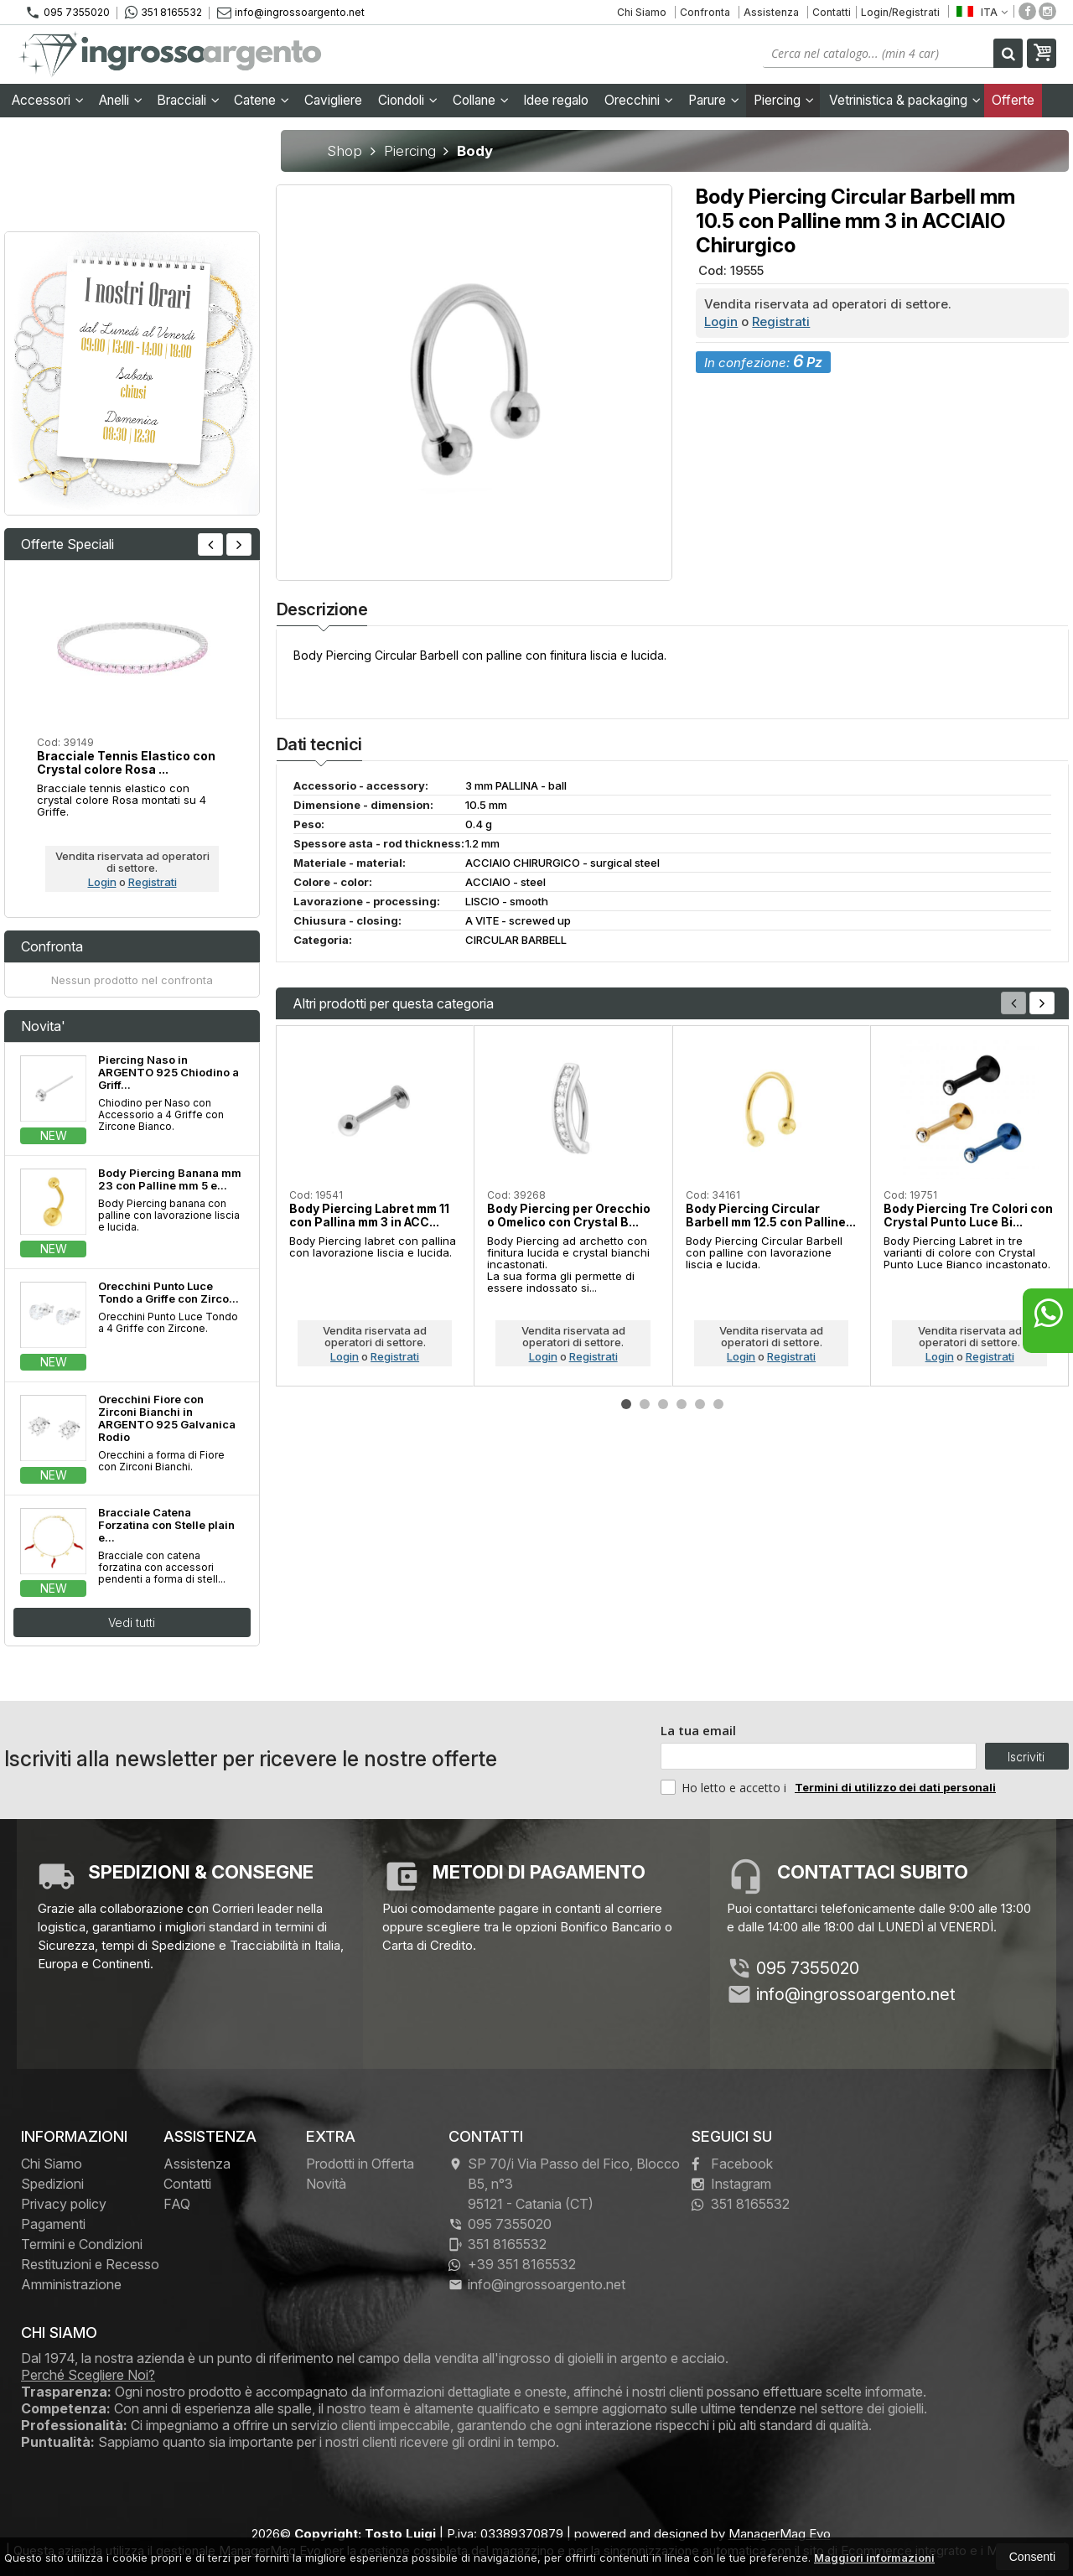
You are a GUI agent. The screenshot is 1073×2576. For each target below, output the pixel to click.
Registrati (781, 321)
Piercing (784, 100)
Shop (344, 151)
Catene (261, 100)
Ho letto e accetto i (725, 1787)
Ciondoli (408, 100)
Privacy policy (63, 2203)
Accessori (48, 100)
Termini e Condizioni (82, 2244)
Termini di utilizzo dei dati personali (895, 1787)
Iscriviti (1026, 1756)
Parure (713, 100)
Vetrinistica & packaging (905, 100)
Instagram (731, 2183)
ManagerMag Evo (779, 2534)
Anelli (121, 100)
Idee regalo (555, 100)
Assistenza (771, 12)
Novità (326, 2183)
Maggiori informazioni (874, 2557)
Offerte (1013, 100)
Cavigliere (333, 100)
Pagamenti (53, 2224)
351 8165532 (163, 12)
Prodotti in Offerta (360, 2163)
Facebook (732, 2163)
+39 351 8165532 (512, 2264)
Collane (481, 100)
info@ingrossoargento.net (291, 12)
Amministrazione (71, 2284)
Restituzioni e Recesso (90, 2264)
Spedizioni (52, 2183)
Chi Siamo (641, 12)
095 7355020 (67, 12)
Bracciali (188, 100)
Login (721, 321)
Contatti (831, 12)
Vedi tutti (131, 1622)
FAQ (176, 2203)
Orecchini (638, 100)
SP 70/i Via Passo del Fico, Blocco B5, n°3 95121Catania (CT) (564, 2183)
